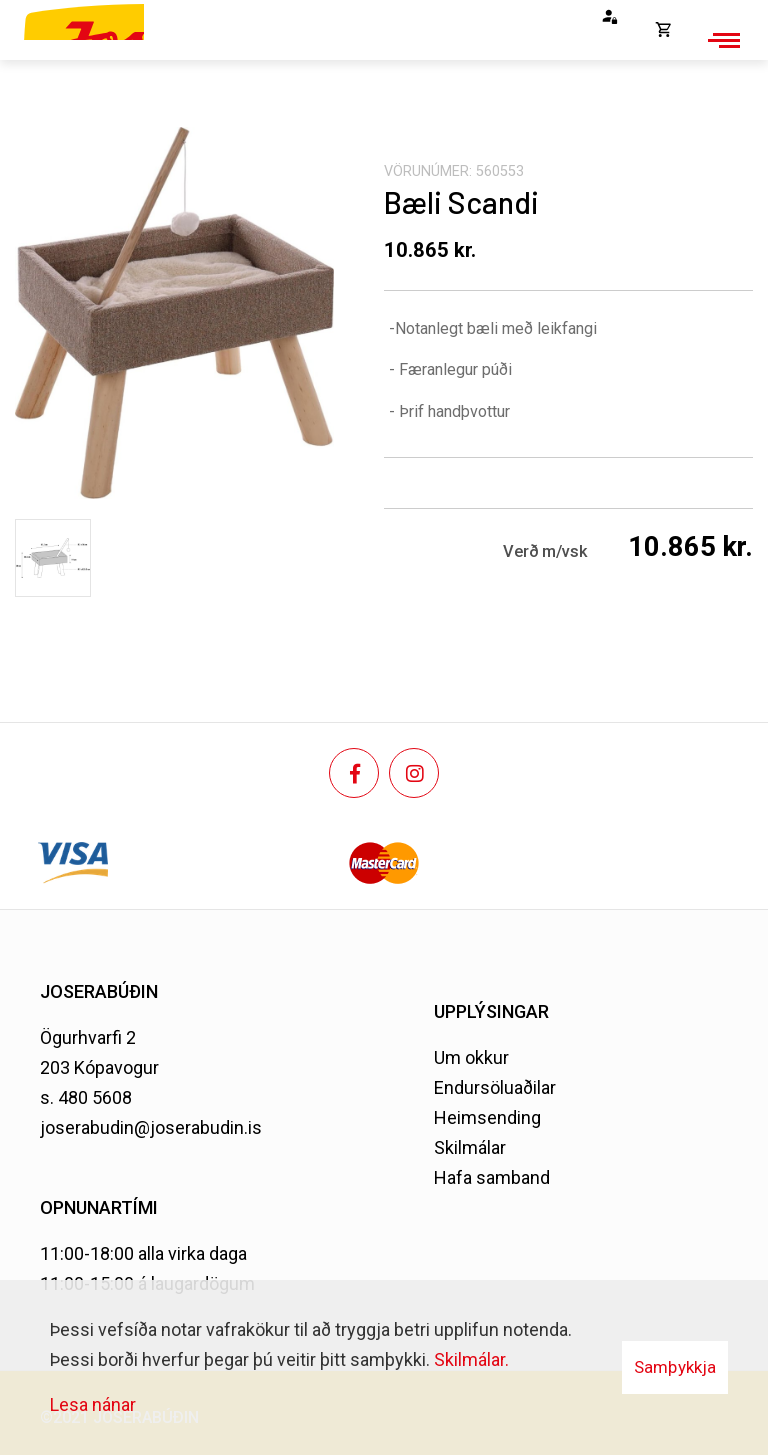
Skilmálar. (471, 1359)
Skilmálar (470, 1147)
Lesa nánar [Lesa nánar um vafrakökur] (93, 1404)
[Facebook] (354, 773)
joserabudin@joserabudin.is (151, 1127)
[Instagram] (414, 773)
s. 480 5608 (86, 1097)
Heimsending (487, 1117)
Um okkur (471, 1057)
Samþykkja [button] (675, 1367)
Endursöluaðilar (495, 1087)
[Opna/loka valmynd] (721, 40)
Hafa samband (492, 1177)
